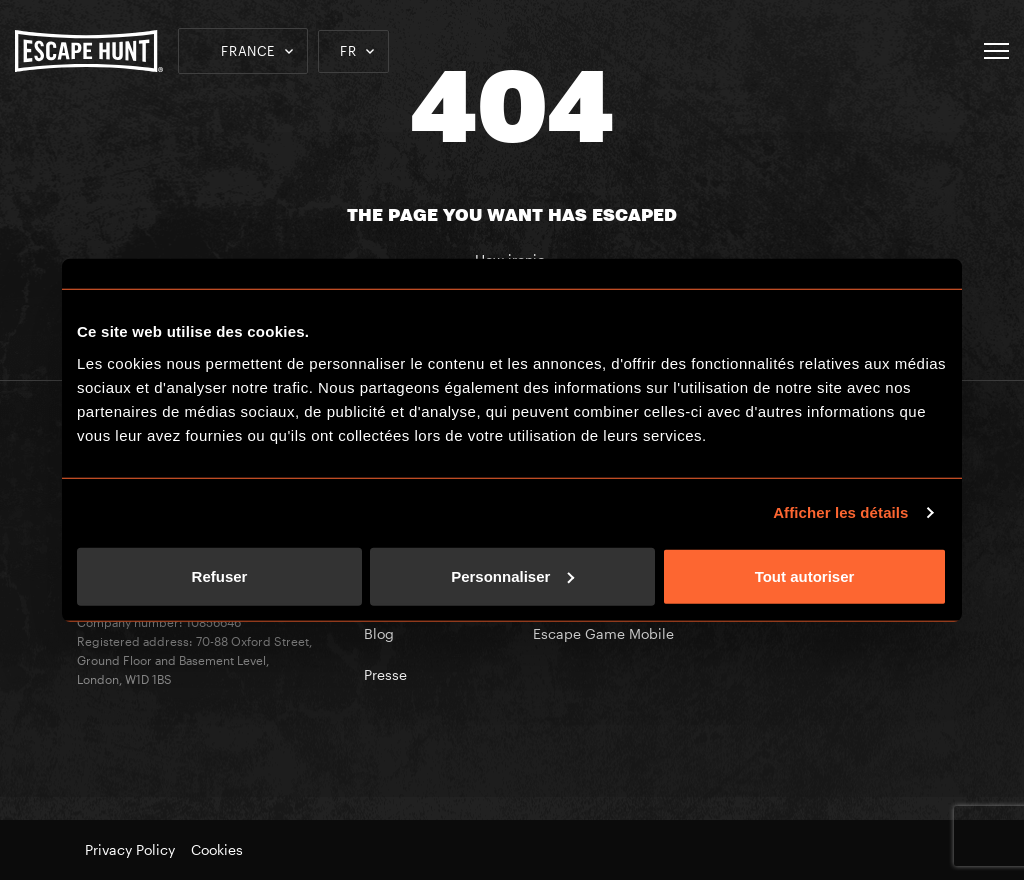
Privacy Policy (130, 849)
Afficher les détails (840, 512)
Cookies (217, 849)
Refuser (220, 575)
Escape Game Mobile (603, 633)
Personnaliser (512, 575)
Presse (385, 674)
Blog (379, 633)
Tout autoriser (805, 575)
